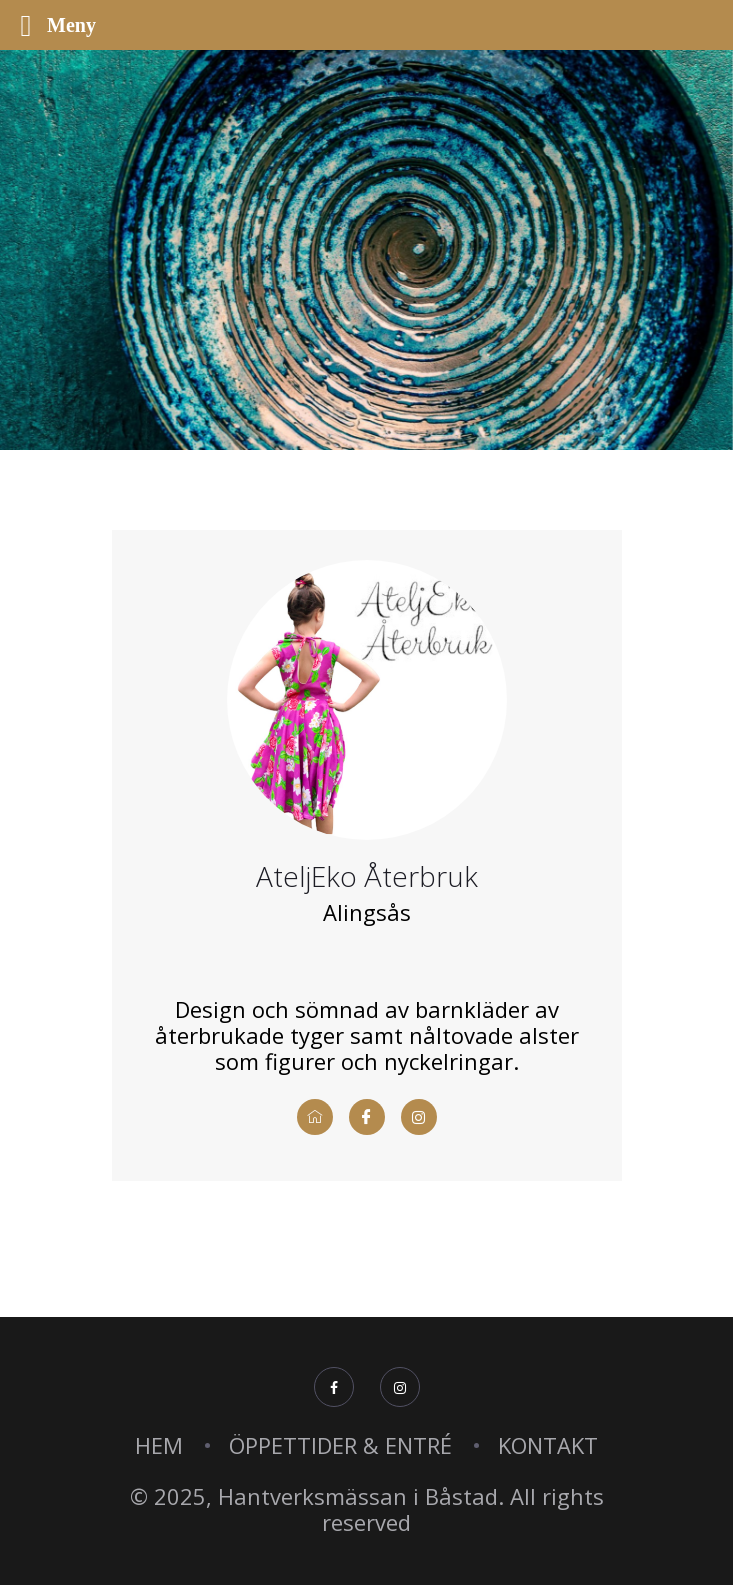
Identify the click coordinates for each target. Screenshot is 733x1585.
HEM (159, 1445)
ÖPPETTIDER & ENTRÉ (340, 1445)
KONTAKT (548, 1445)
